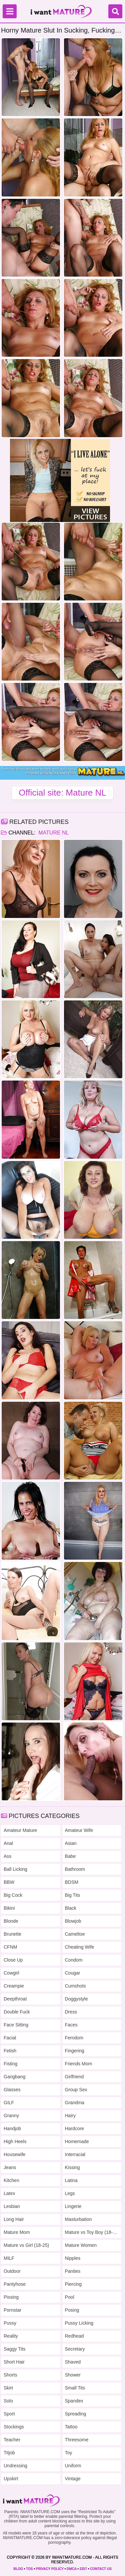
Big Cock (13, 1895)
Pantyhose (15, 2284)
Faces (71, 2024)
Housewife (14, 2154)
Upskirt (11, 2478)
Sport (9, 2413)
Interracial (75, 2154)
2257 (83, 2569)
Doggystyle (76, 1998)
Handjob (12, 2128)
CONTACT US (101, 2569)
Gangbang (14, 2076)
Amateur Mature (20, 1830)
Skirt (8, 2387)
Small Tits (75, 2387)
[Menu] (10, 11)
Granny (11, 2115)
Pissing (11, 2297)
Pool (69, 2297)
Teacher (12, 2439)
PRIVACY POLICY (50, 2569)
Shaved (73, 2362)
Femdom (74, 2037)
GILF (9, 2102)
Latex (9, 2193)
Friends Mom (78, 2063)
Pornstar (12, 2310)
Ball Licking (15, 1869)
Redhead (74, 2336)
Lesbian (12, 2206)
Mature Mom (17, 2232)
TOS (29, 2569)
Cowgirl (11, 1973)
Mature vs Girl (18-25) (26, 2245)
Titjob (9, 2452)
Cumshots (75, 1986)
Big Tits (72, 1895)
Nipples (73, 2258)
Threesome (77, 2439)
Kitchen (11, 2180)
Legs (70, 2193)
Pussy (10, 2323)
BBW (9, 1882)
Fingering (74, 2050)
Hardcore (74, 2128)
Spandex (74, 2400)
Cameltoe (75, 1934)
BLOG (18, 2569)
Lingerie (73, 2206)
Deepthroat (15, 1998)
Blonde (11, 1921)
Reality (11, 2336)
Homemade (77, 2141)
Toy (68, 2452)
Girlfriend (74, 2076)
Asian (71, 1843)
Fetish (10, 2050)
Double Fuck (17, 2011)
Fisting (10, 2063)
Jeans (10, 2167)
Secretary (75, 2349)
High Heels (15, 2141)
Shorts (10, 2375)
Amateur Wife (79, 1830)
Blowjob (73, 1921)
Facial (10, 2037)
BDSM (71, 1882)
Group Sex (76, 2089)
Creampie (14, 1986)
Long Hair (14, 2219)
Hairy (70, 2115)
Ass (7, 1856)
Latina (71, 2180)
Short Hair (14, 2362)
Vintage (73, 2478)
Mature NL (53, 833)
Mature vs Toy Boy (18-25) (92, 2232)
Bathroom (75, 1869)
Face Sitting (16, 2024)
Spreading (75, 2413)
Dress (71, 2011)
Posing (72, 2310)
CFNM (10, 1947)
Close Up (13, 1960)
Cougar (72, 1973)
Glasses (12, 2089)
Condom (74, 1960)
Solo (8, 2400)
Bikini (9, 1908)
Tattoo (71, 2426)
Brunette (12, 1934)
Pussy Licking (79, 2323)
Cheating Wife (79, 1947)
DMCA (72, 2569)
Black (70, 1908)
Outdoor (12, 2271)
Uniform (73, 2465)
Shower (73, 2375)
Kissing (72, 2167)
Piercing (73, 2284)
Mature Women (81, 2245)
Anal (8, 1843)
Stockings (14, 2426)
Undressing (15, 2465)
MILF (9, 2258)
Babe (70, 1856)
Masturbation (78, 2219)
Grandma (74, 2102)
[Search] (115, 11)
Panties (73, 2271)
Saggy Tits (14, 2349)
